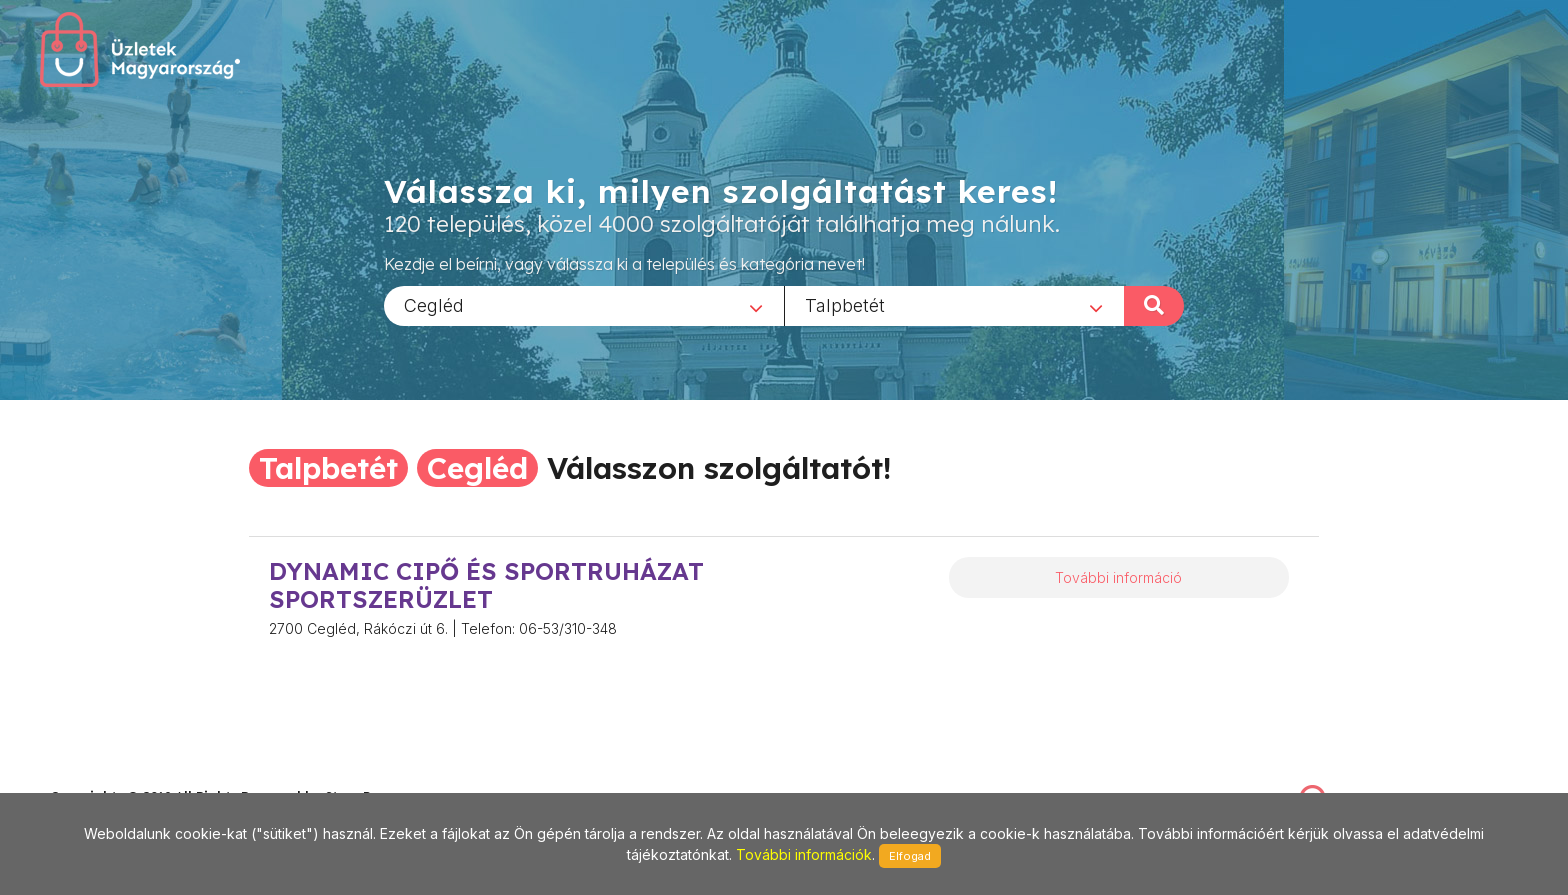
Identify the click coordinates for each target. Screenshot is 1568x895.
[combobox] (584, 305)
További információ (1118, 577)
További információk (804, 854)
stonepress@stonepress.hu (130, 775)
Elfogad (910, 856)
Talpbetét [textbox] (845, 304)
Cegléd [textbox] (434, 304)
